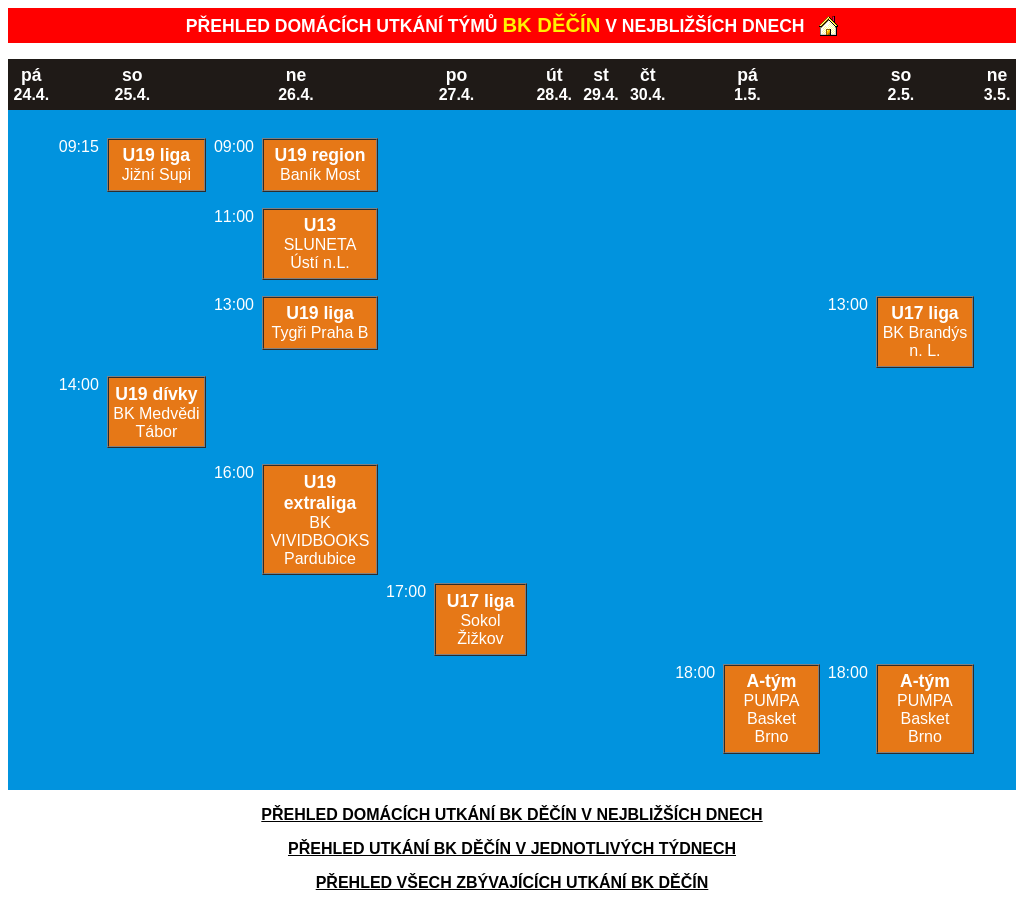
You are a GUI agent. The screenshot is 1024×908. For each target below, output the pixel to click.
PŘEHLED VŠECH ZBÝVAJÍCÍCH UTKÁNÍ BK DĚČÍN (512, 882)
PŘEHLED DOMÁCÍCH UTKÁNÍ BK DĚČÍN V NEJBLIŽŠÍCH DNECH (511, 814)
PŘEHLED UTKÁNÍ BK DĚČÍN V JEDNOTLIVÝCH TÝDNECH (512, 848)
